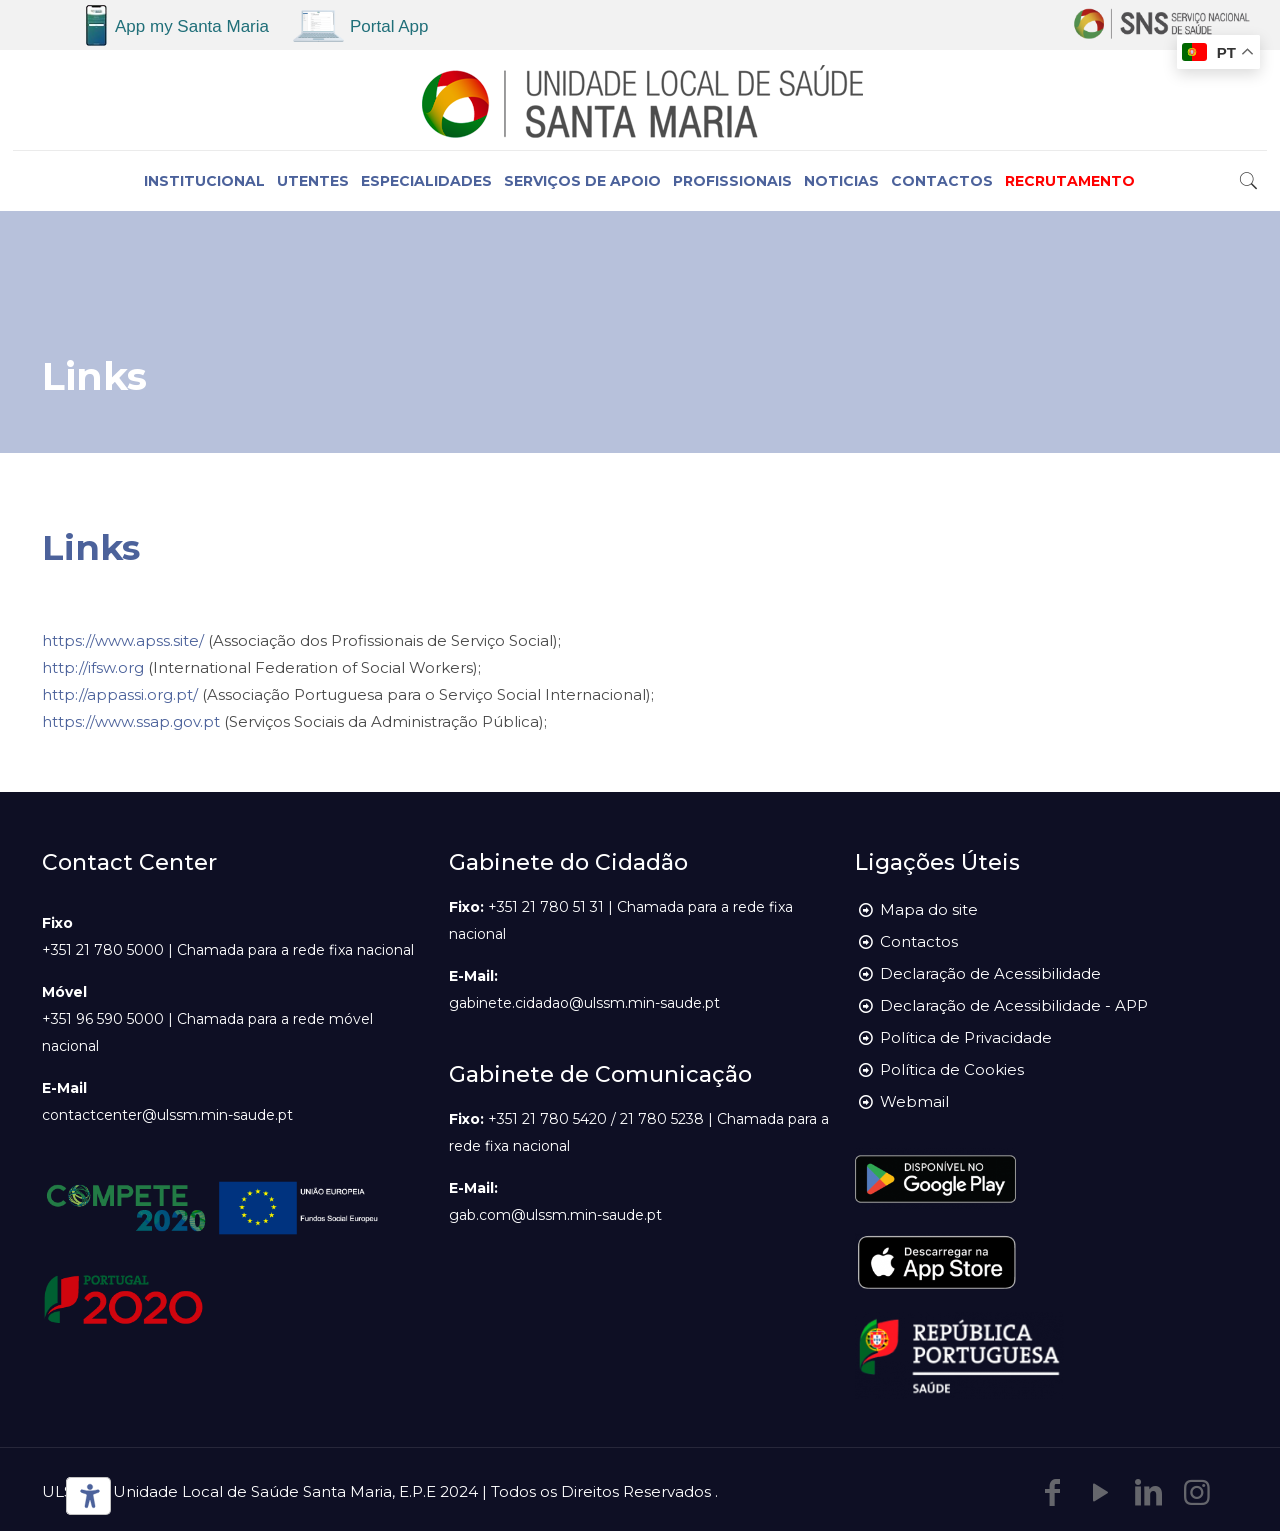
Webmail (914, 1101)
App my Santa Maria (192, 26)
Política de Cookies (952, 1069)
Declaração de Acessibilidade (990, 973)
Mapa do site (929, 909)
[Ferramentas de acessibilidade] (85, 1496)
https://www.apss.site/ (123, 640)
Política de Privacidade (966, 1037)
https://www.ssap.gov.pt (131, 721)
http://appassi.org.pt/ (120, 694)
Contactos (919, 941)
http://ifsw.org (93, 667)
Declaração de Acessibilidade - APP (1014, 1005)
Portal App (389, 26)
